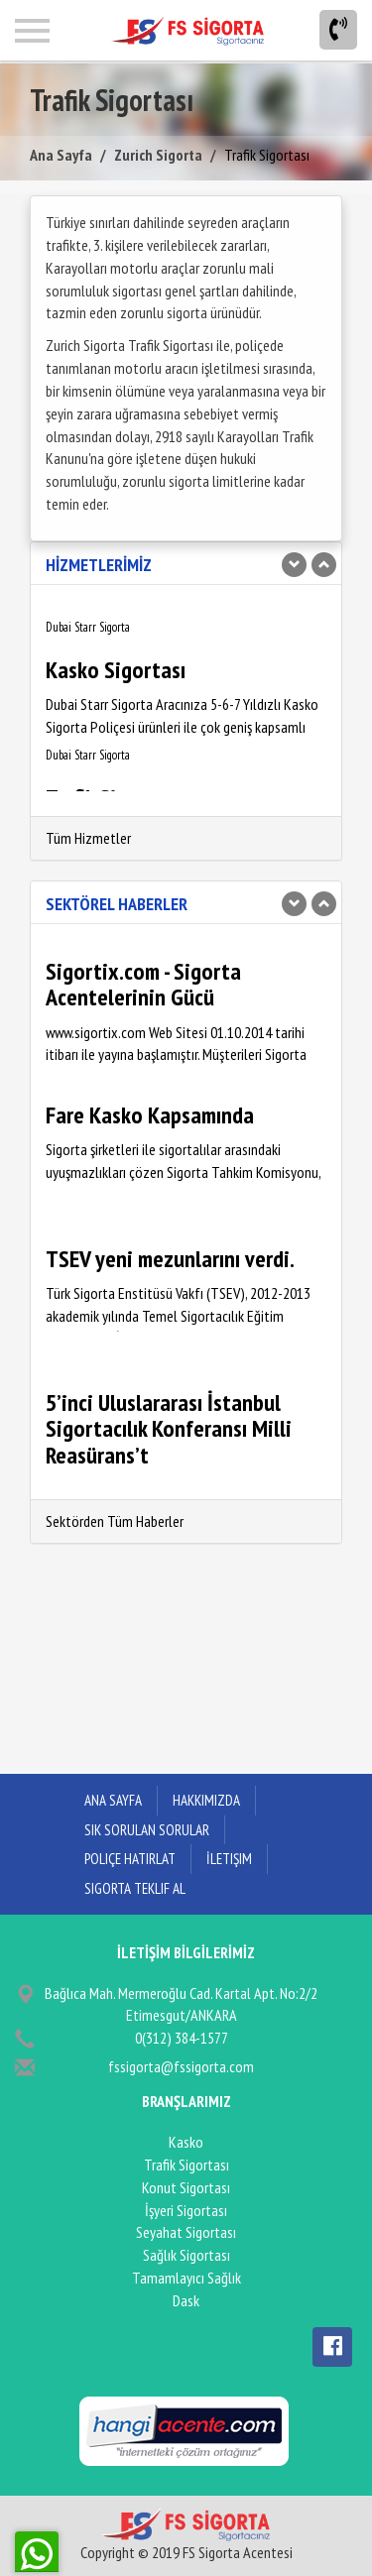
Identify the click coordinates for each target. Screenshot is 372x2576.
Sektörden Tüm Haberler (115, 1521)
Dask (186, 2300)
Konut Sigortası (186, 2187)
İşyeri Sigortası (186, 2210)
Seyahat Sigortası (186, 2232)
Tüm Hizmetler (88, 838)
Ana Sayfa (61, 155)
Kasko (186, 2142)
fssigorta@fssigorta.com (181, 2066)
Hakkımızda (206, 1800)
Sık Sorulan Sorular (146, 1829)
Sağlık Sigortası (186, 2255)
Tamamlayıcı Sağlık (186, 2277)
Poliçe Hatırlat (130, 1858)
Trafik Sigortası (186, 2164)
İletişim (229, 1858)
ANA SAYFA (113, 1800)
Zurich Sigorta (158, 155)
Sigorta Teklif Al (135, 1888)
